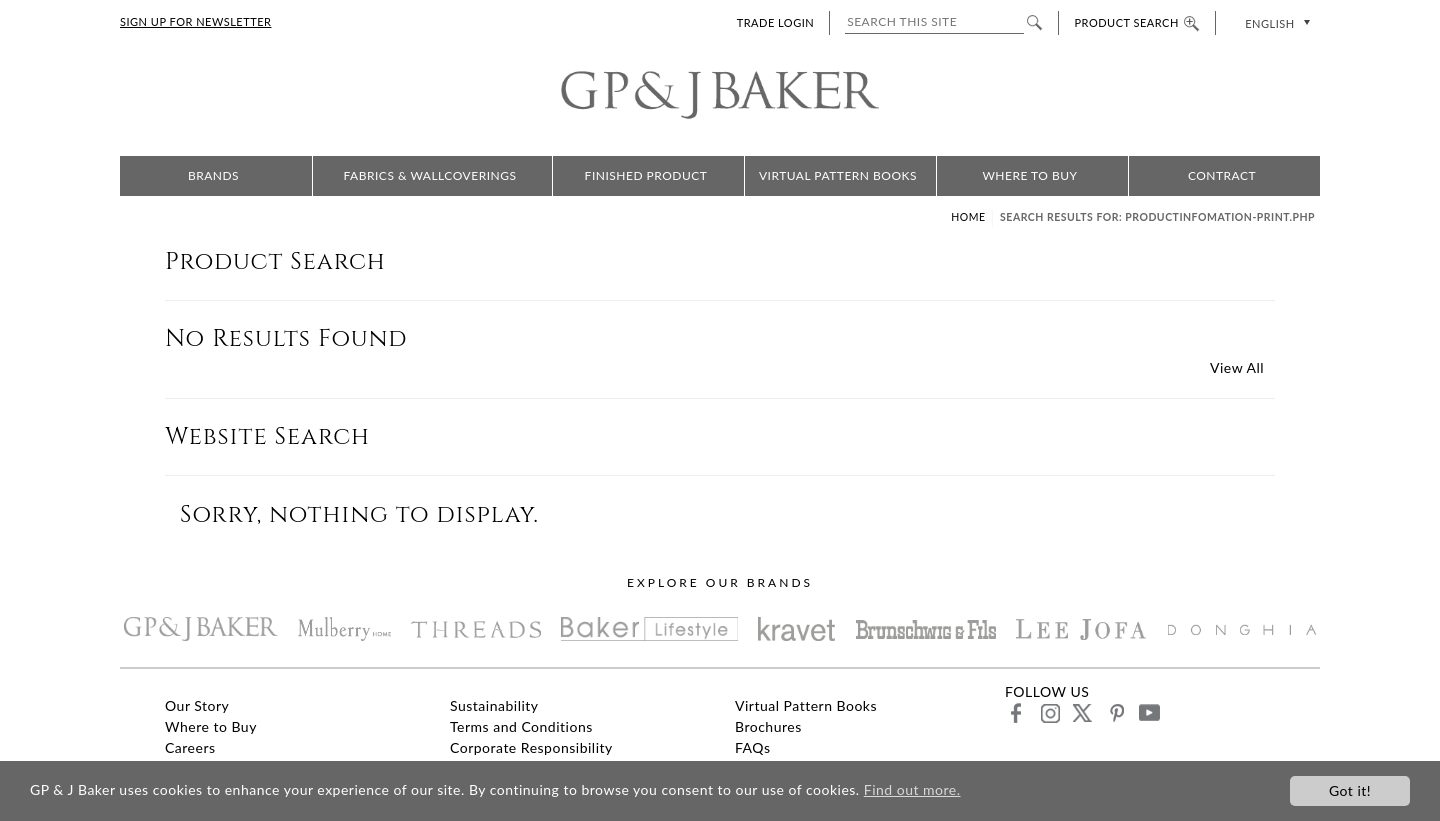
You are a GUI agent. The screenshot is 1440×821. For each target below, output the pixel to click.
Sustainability (494, 705)
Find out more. (912, 789)
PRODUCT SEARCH (1136, 22)
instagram (1049, 712)
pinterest (1115, 712)
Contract (1222, 175)
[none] (1275, 22)
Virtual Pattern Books (838, 175)
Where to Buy (1029, 175)
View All (1237, 367)
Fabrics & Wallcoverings (430, 175)
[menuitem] (1275, 22)
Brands (213, 175)
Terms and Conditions (521, 726)
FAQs (752, 747)
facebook (1016, 712)
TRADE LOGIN (775, 22)
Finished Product (646, 175)
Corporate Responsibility (531, 747)
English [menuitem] (1269, 23)
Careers (190, 747)
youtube (1148, 712)
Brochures (768, 726)
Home (968, 217)
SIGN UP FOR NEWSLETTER (195, 21)
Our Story (197, 705)
